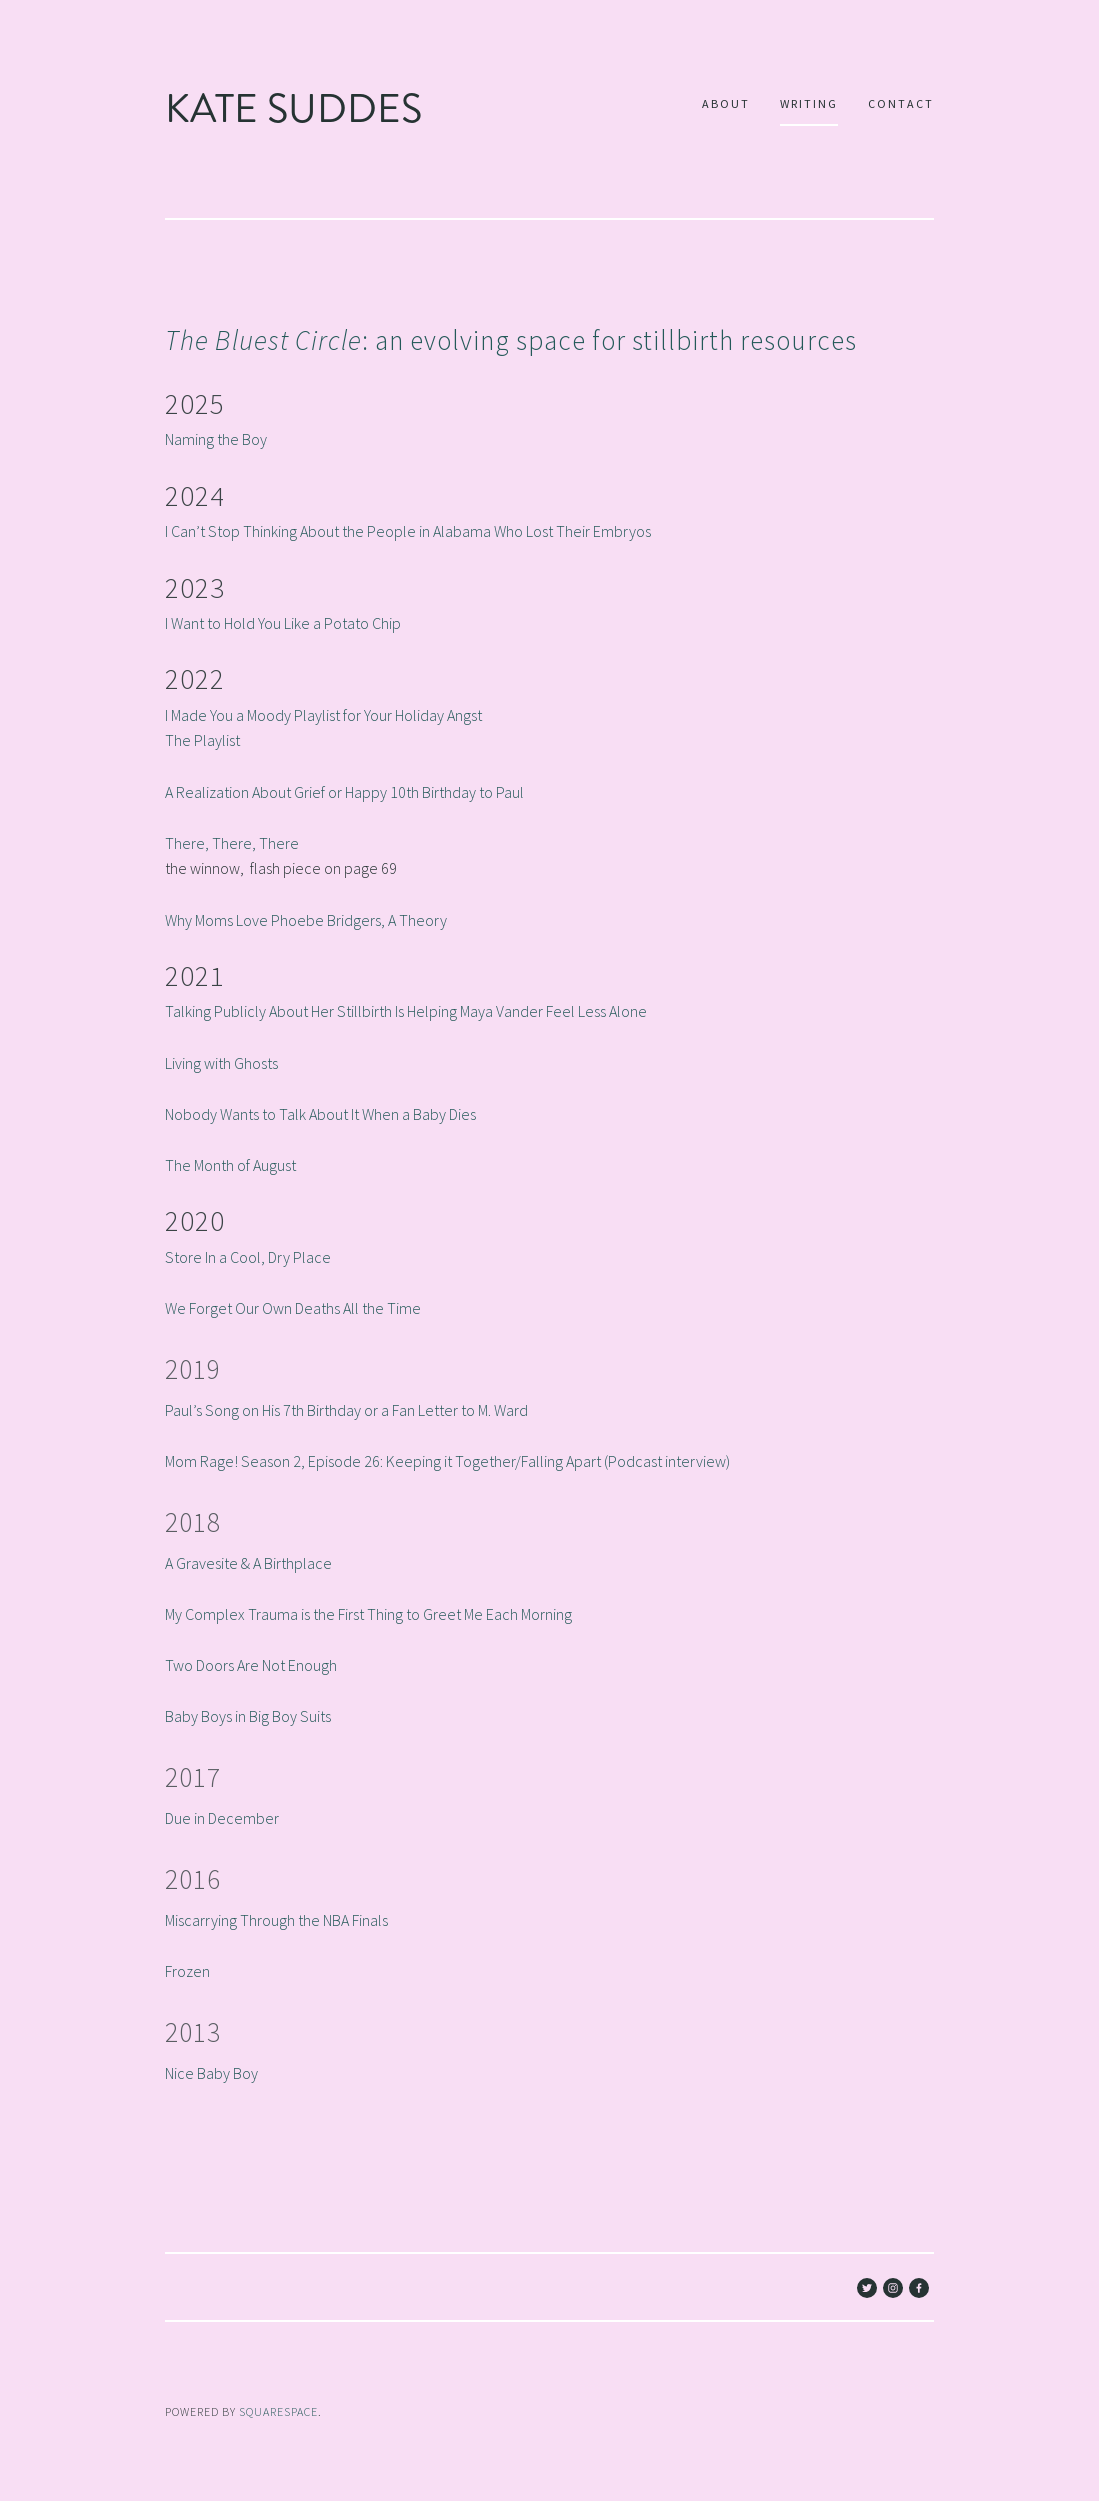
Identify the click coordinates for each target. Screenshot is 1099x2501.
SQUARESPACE (278, 2411)
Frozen (187, 1970)
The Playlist (202, 740)
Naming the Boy (216, 439)
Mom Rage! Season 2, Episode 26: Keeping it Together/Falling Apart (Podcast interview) (447, 1461)
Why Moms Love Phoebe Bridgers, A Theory (306, 919)
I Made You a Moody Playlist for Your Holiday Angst (323, 714)
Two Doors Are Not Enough (251, 1665)
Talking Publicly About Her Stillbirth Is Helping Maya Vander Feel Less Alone (406, 1011)
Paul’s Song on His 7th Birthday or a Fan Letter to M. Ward (346, 1409)
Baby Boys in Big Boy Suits (248, 1716)
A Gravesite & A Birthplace (248, 1562)
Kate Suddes (293, 109)
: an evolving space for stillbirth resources (511, 340)
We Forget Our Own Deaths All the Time (293, 1308)
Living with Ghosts (221, 1062)
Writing (809, 103)
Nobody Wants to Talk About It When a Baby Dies (320, 1113)
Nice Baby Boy (211, 2072)
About (726, 103)
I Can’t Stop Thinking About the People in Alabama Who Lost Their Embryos (408, 531)
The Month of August (230, 1165)
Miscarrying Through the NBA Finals (276, 1919)
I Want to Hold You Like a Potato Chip (283, 623)
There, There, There (232, 842)
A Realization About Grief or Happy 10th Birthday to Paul (344, 791)
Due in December (222, 1818)
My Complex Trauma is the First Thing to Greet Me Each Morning (368, 1613)
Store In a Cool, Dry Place (248, 1256)
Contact (901, 103)
